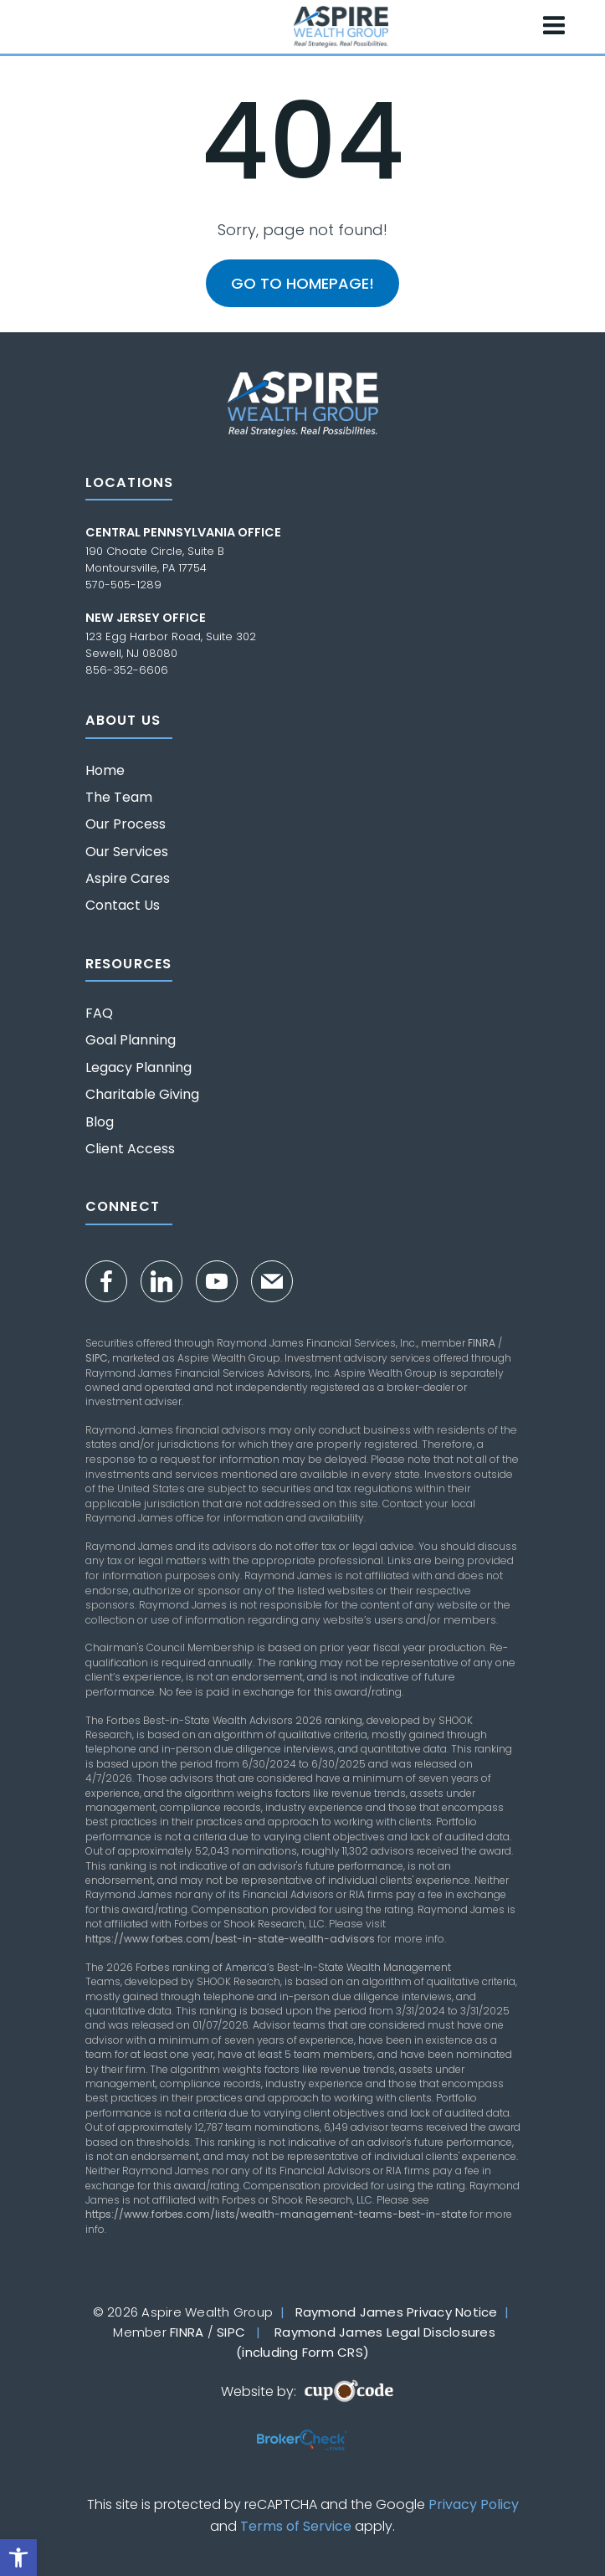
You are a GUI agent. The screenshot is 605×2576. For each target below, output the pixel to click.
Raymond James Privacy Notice (396, 2312)
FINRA (481, 1343)
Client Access (130, 1149)
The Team (118, 797)
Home (105, 771)
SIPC (96, 1358)
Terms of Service (295, 2526)
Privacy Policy (473, 2504)
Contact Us (122, 905)
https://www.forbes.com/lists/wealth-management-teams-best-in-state (276, 2214)
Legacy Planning (138, 1068)
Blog (99, 1122)
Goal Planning (130, 1040)
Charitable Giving (142, 1094)
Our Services (126, 852)
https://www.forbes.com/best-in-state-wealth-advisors (230, 1939)
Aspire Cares (127, 879)
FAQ (99, 1013)
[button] (18, 2557)
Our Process (125, 824)
